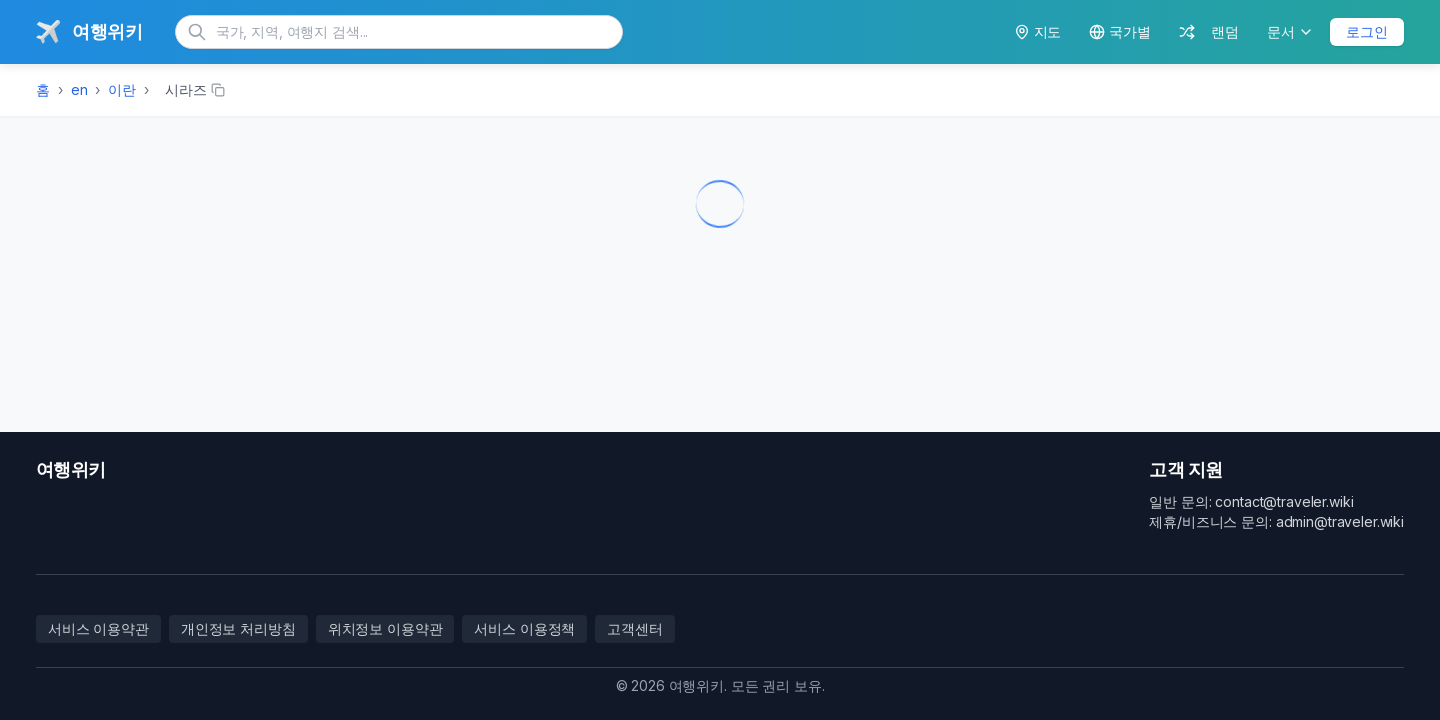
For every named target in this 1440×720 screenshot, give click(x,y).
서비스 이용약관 (98, 628)
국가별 (1120, 31)
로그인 (1367, 31)
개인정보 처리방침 (238, 628)
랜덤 (1209, 31)
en (79, 89)
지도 (1038, 31)
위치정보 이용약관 (385, 628)
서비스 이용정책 (524, 628)
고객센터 (634, 628)
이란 (122, 89)
